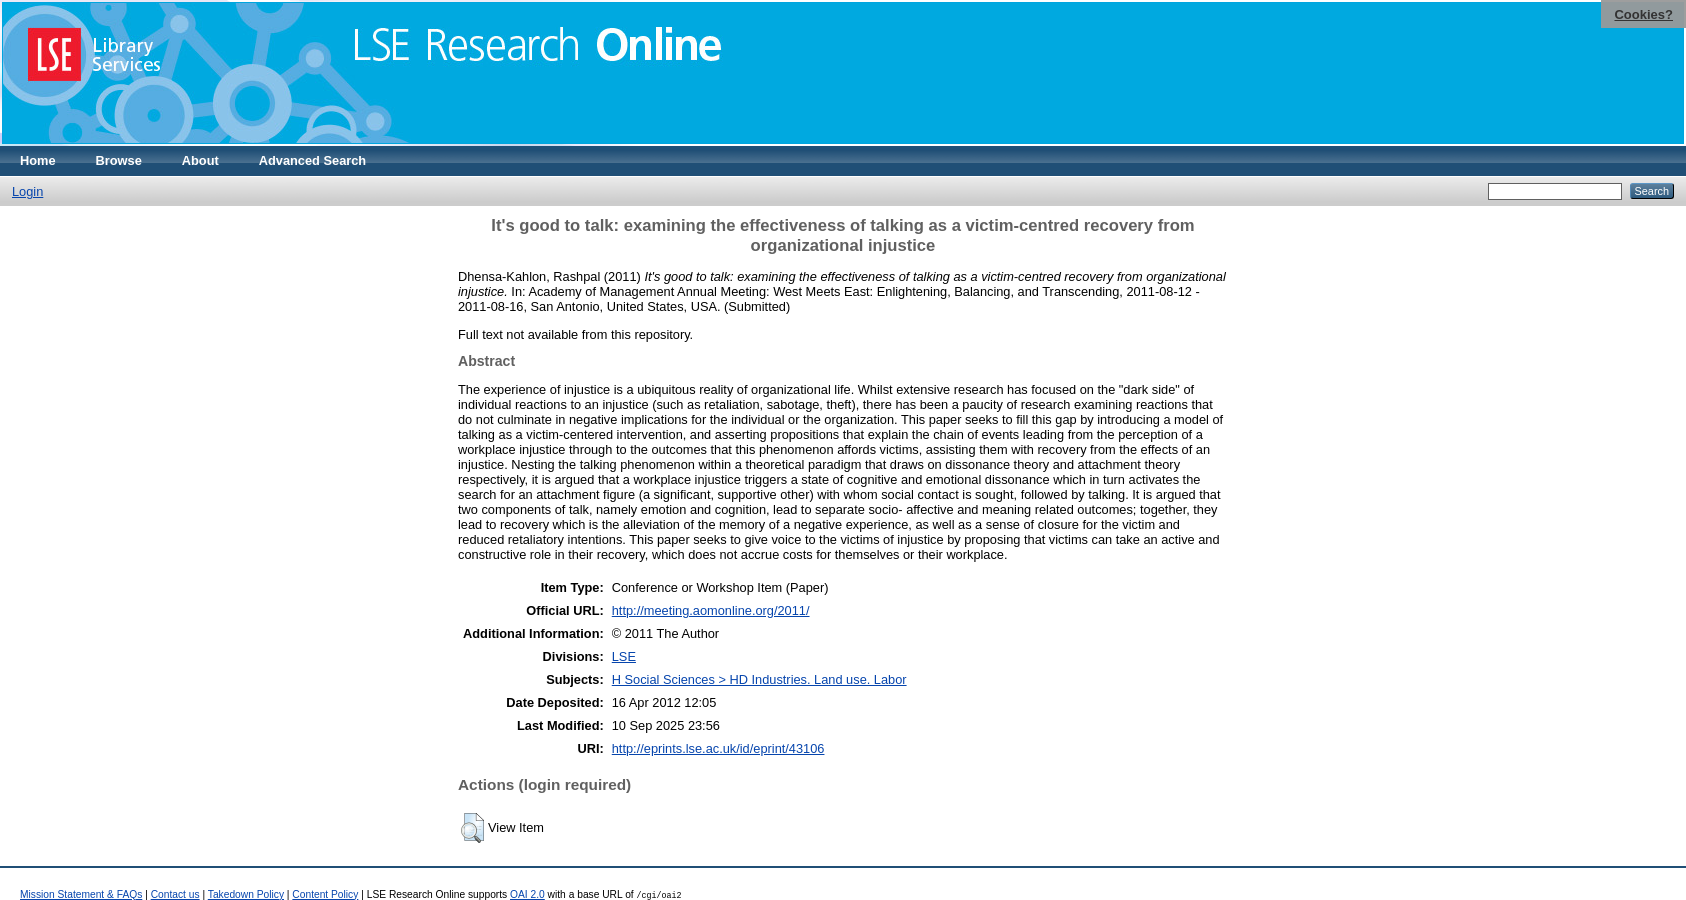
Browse (119, 160)
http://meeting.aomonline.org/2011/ (711, 610)
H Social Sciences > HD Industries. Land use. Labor (759, 679)
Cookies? (1643, 14)
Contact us (175, 894)
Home (38, 160)
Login (27, 191)
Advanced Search (312, 160)
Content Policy (325, 894)
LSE (624, 656)
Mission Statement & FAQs (81, 894)
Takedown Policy (246, 894)
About (200, 160)
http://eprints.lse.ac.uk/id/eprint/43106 (718, 748)
